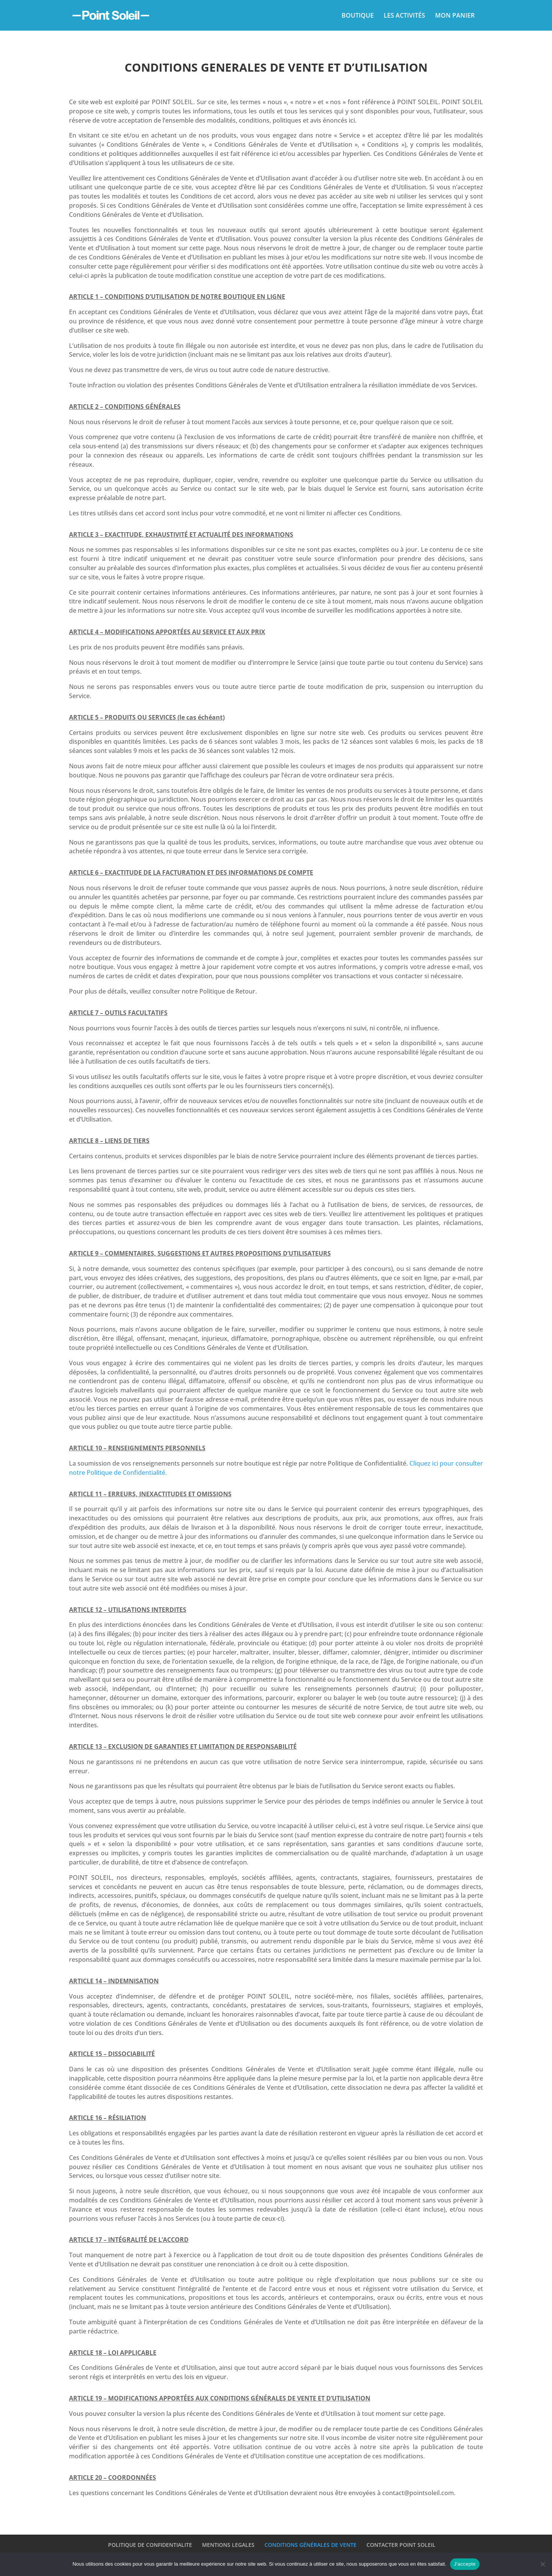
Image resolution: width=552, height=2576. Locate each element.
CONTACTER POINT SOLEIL (400, 2544)
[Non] (542, 2564)
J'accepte (465, 2564)
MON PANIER (455, 16)
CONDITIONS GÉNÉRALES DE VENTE (310, 2544)
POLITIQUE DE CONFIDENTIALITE (150, 2544)
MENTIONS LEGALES (228, 2544)
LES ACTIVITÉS (404, 16)
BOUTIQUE (358, 16)
